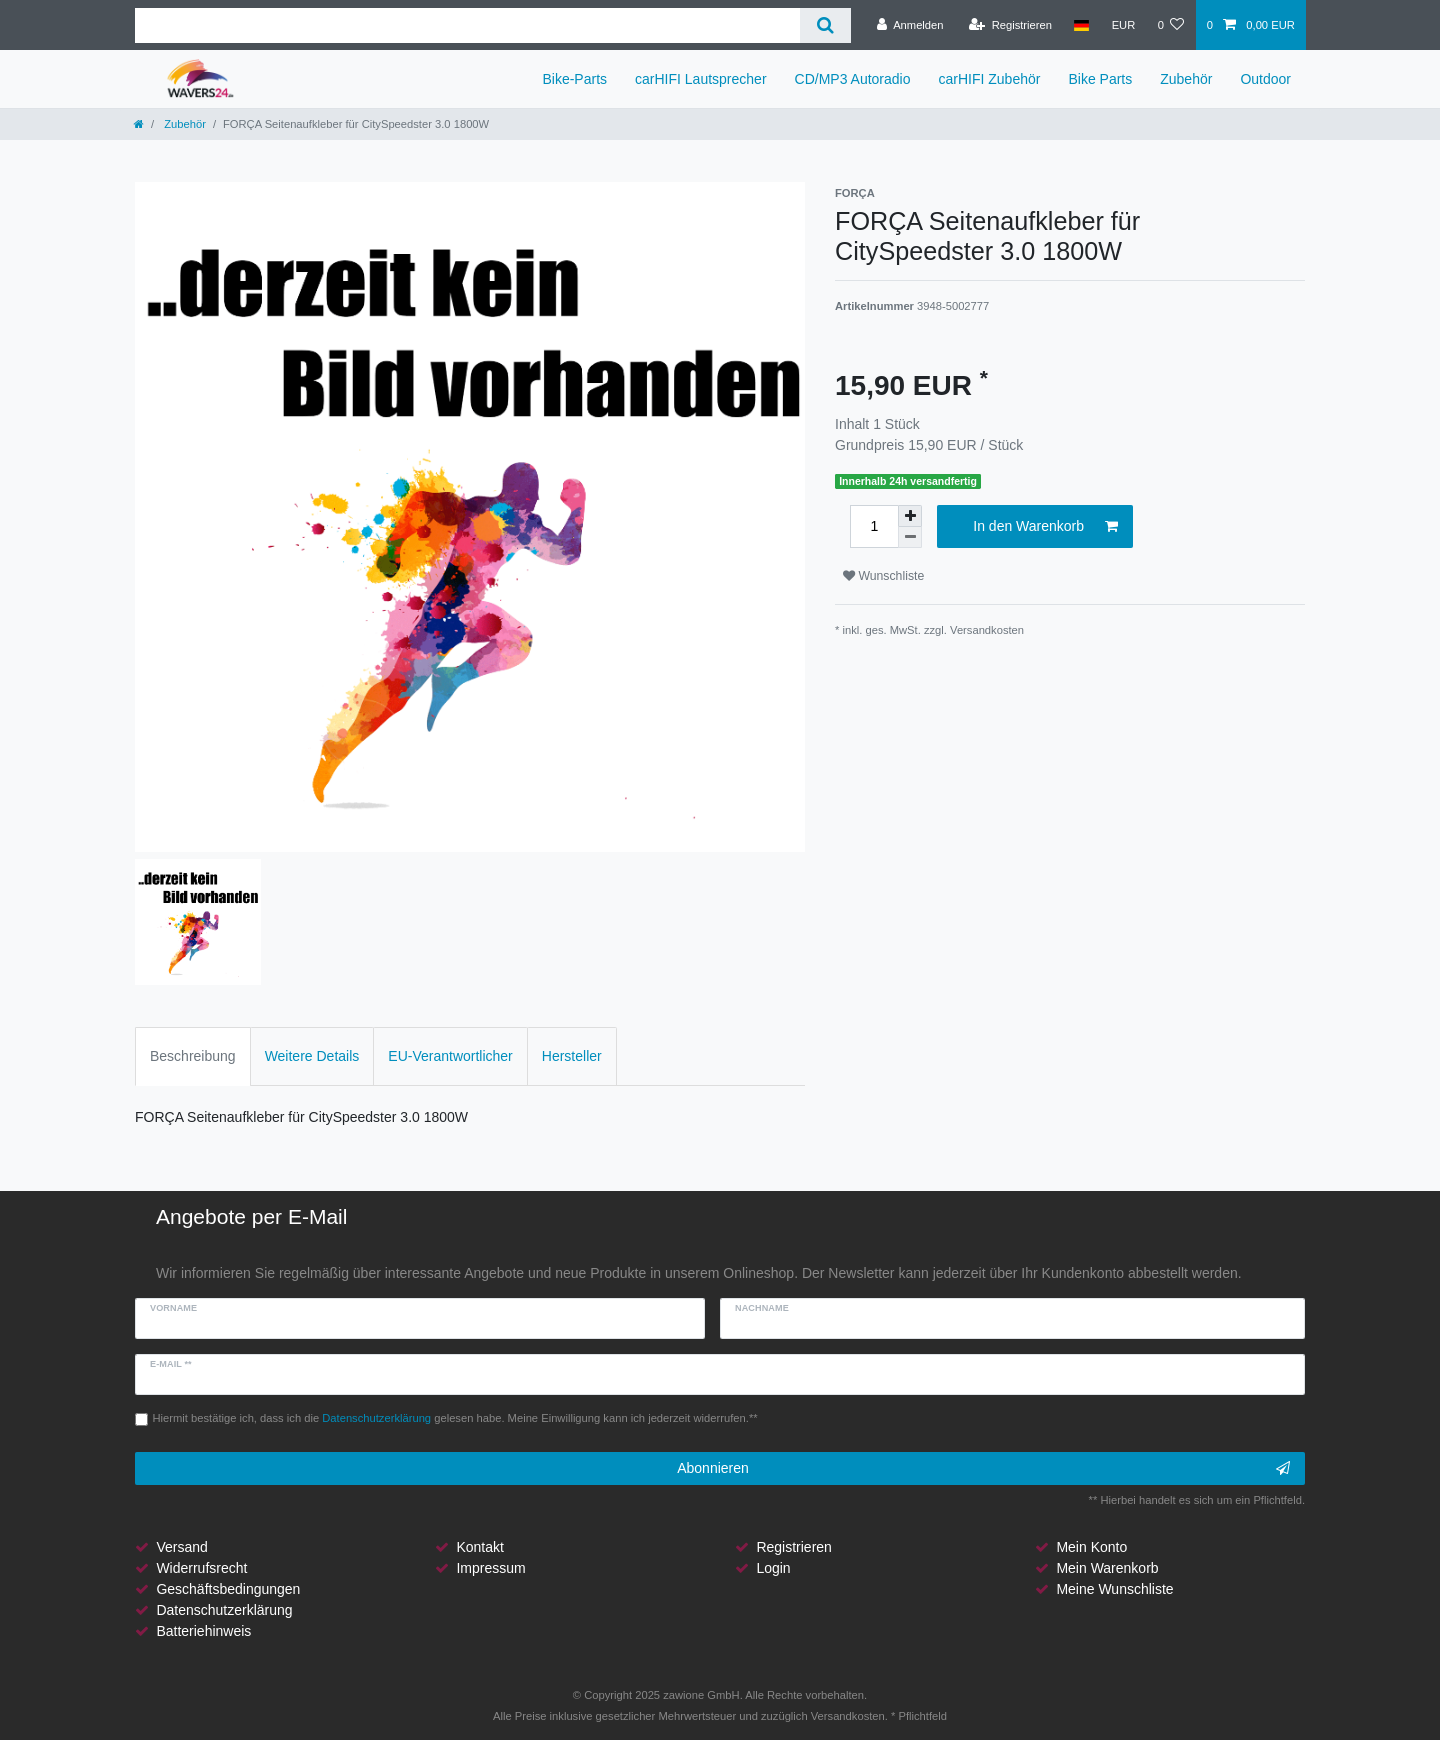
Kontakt (479, 1547)
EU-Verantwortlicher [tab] (450, 1056)
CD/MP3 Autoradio (853, 79)
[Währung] (1123, 25)
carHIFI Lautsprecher (701, 79)
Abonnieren (983, 1469)
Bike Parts (1100, 79)
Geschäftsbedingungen (228, 1589)
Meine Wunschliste (1114, 1589)
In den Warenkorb (1045, 527)
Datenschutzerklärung (224, 1610)
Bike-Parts (574, 79)
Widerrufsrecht (201, 1568)
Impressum (490, 1568)
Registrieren (793, 1547)
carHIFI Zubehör (990, 79)
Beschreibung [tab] (193, 1056)
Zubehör (1186, 79)
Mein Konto (1091, 1547)
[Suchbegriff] (467, 25)
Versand (181, 1547)
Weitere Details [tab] (312, 1056)
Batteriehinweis (203, 1631)
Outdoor (1265, 79)
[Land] (1081, 25)
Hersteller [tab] (572, 1056)
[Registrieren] (1010, 25)
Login (773, 1568)
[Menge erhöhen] (910, 516)
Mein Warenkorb (1107, 1568)
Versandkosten (987, 630)
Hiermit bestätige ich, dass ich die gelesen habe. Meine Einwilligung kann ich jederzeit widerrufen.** (455, 1418)
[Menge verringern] (910, 537)
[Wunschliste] (1170, 25)
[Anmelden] (910, 25)
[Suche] (825, 25)
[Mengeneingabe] (874, 526)
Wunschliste (883, 576)
